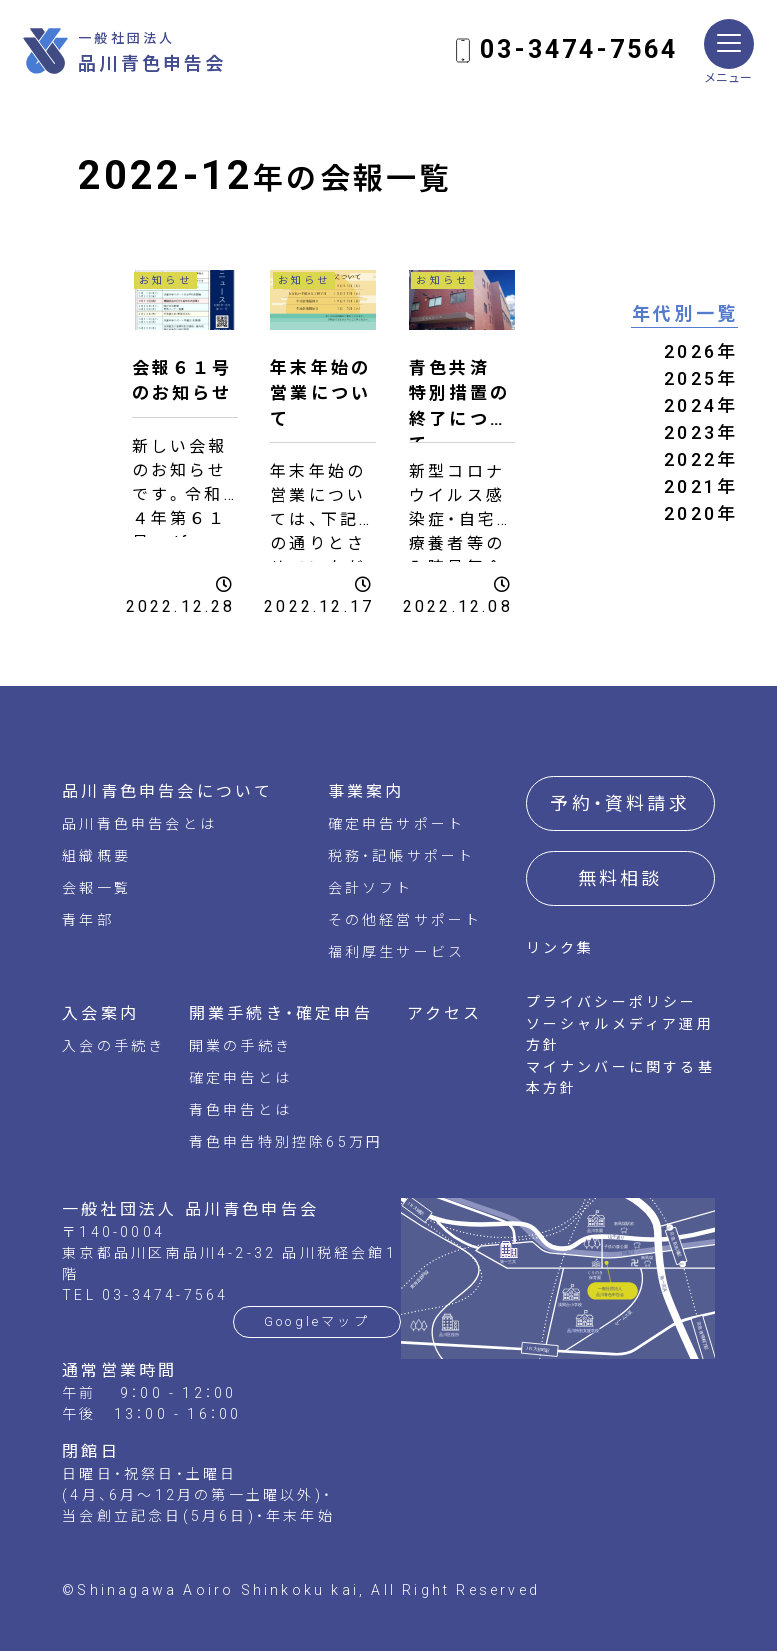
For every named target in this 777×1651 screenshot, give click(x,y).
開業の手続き (240, 1046)
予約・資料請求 (619, 803)
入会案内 (100, 1013)
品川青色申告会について (167, 791)
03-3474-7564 (579, 49)
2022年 (701, 459)
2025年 (701, 378)
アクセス (445, 1013)
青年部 (88, 920)
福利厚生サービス (397, 952)
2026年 (701, 351)
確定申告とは (240, 1078)
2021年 (701, 486)
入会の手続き (113, 1046)
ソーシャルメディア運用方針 (620, 1034)
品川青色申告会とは (139, 824)
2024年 (701, 405)
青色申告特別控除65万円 (286, 1142)
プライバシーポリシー (612, 1002)
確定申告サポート (397, 824)
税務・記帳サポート (402, 856)
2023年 (701, 432)
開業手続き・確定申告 (281, 1013)
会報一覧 (96, 888)
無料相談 (620, 878)
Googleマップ (317, 1321)
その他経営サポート (405, 920)
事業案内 (366, 791)
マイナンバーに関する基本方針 (620, 1077)
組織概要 (96, 856)
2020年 (701, 513)
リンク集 (560, 948)
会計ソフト (371, 888)
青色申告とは (240, 1110)
